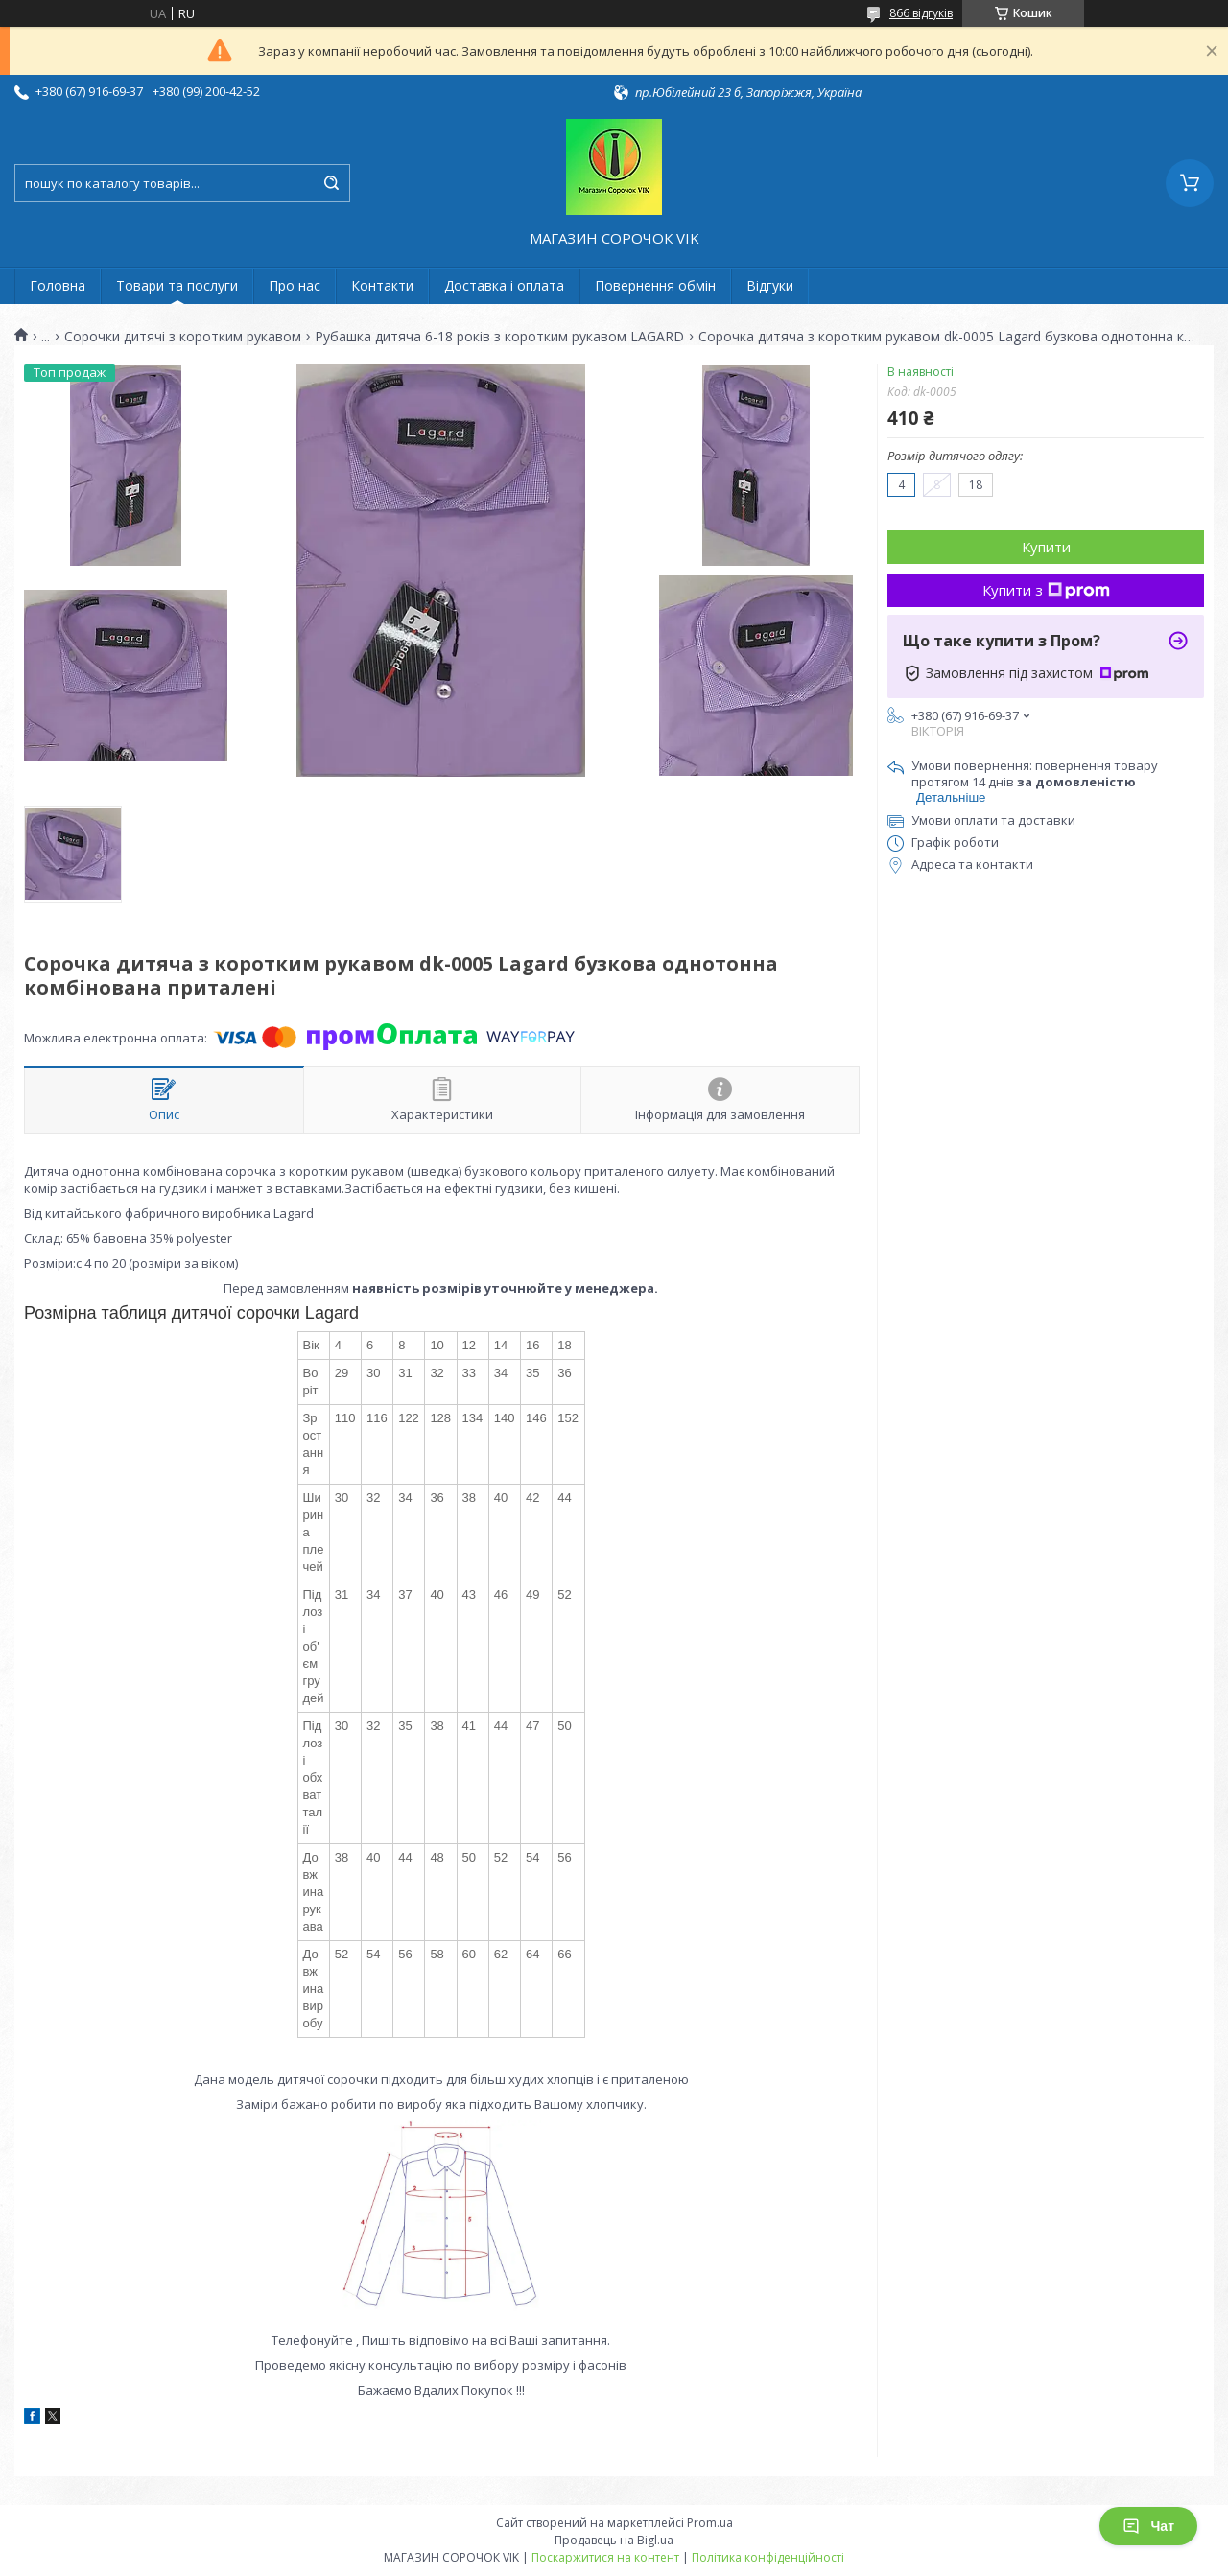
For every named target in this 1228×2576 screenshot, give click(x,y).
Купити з (1046, 589)
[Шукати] (331, 183)
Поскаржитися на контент (605, 2557)
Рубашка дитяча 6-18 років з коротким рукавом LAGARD (499, 336)
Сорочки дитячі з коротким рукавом (182, 336)
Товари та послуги (177, 285)
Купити (1046, 546)
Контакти (382, 285)
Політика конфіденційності (768, 2557)
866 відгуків (921, 13)
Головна (57, 285)
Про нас (294, 285)
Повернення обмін (655, 285)
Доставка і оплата (504, 285)
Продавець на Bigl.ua (614, 2540)
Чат (1148, 2526)
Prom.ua (710, 2523)
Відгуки (769, 285)
